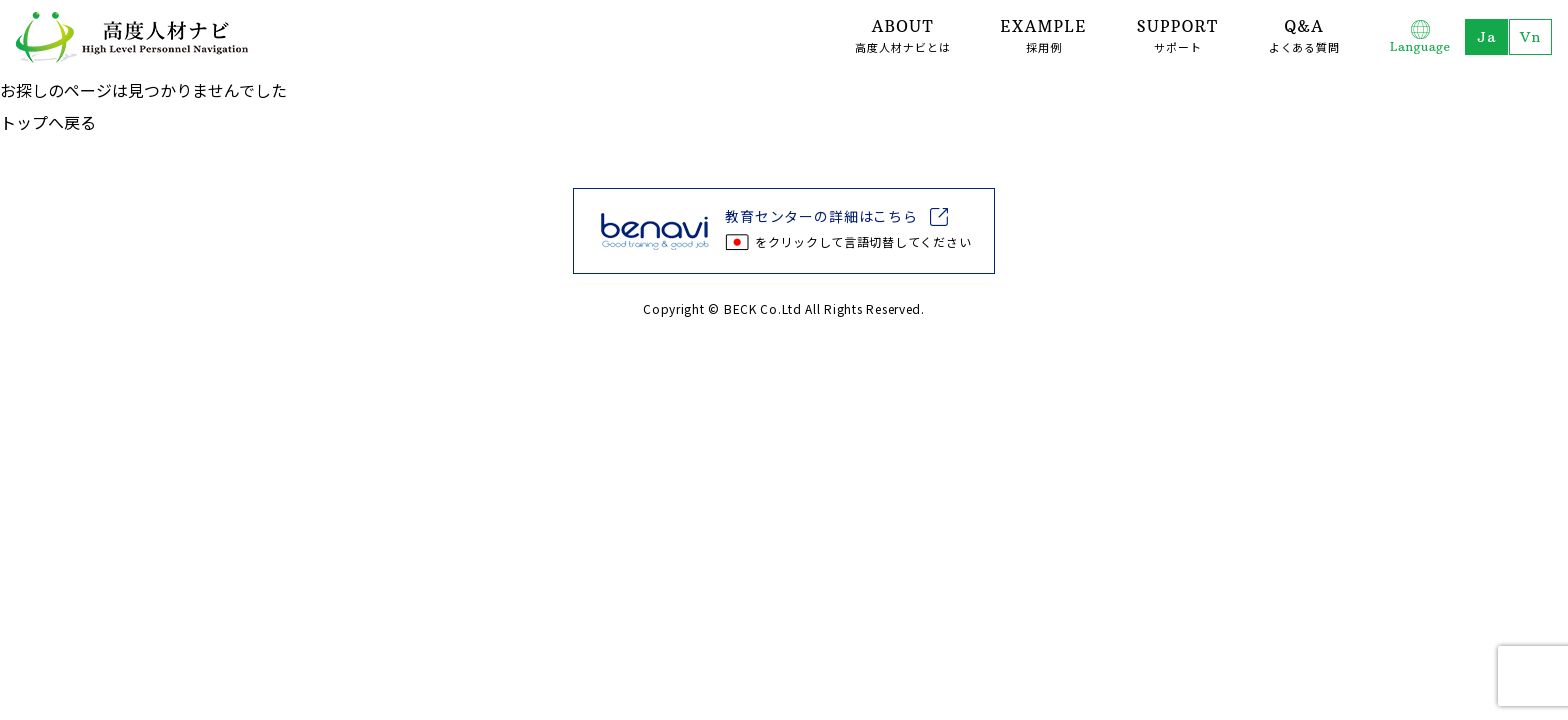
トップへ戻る (48, 122)
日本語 (1485, 37)
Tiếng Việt (1530, 37)
